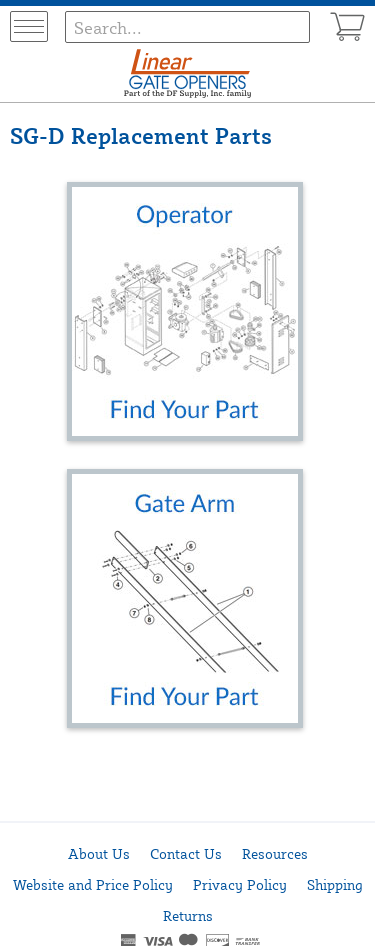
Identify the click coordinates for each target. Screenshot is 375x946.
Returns (188, 915)
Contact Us (186, 853)
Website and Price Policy (93, 884)
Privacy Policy (240, 884)
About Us (99, 853)
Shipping (335, 884)
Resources (275, 853)
